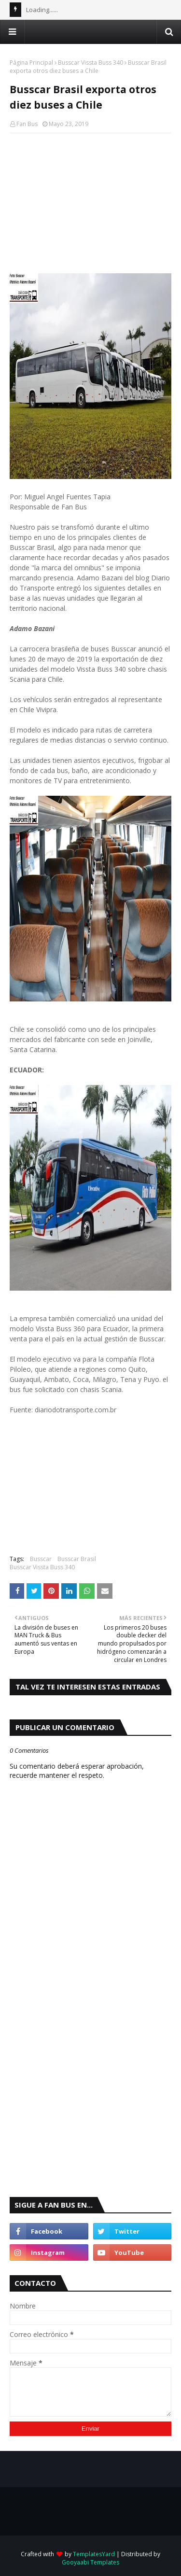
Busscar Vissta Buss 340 (90, 62)
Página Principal (31, 62)
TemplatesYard (94, 2554)
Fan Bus (27, 124)
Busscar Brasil (76, 1559)
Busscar (41, 1559)
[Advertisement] (90, 203)
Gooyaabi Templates (90, 2562)
